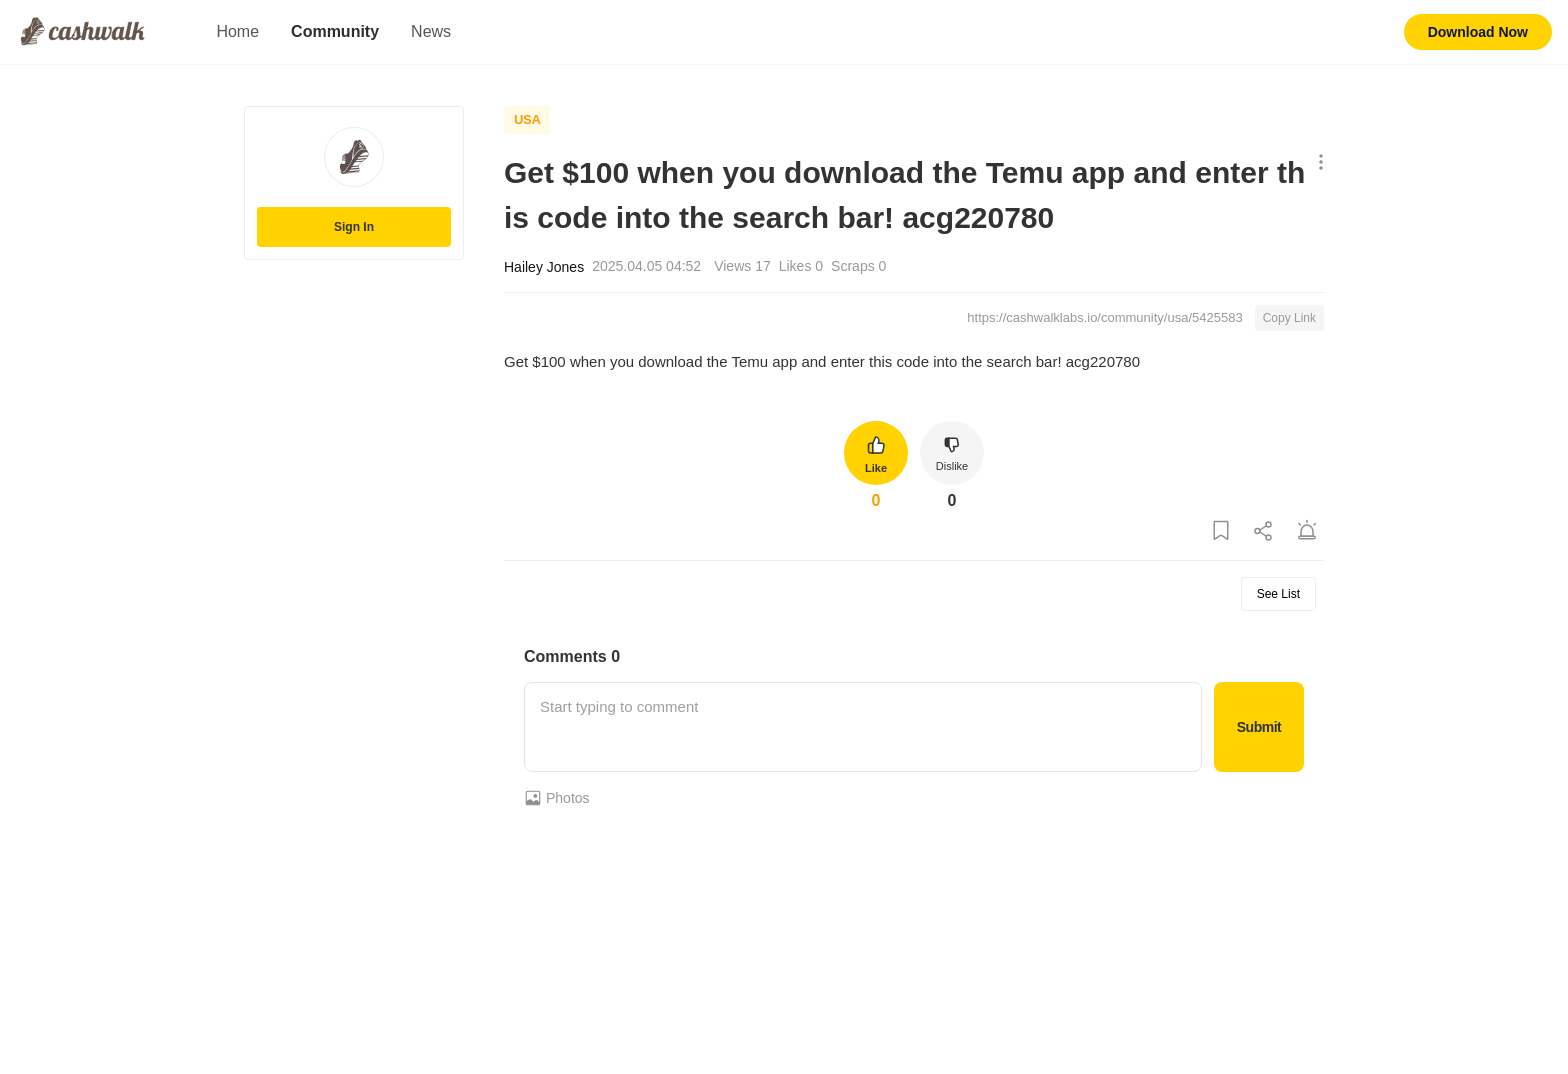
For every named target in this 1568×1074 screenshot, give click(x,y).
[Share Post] (1264, 531)
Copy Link (1289, 318)
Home (237, 31)
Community (335, 31)
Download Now (1478, 32)
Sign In (354, 227)
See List (1278, 594)
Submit (1259, 727)
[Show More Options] (1316, 163)
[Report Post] (1307, 531)
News (431, 31)
